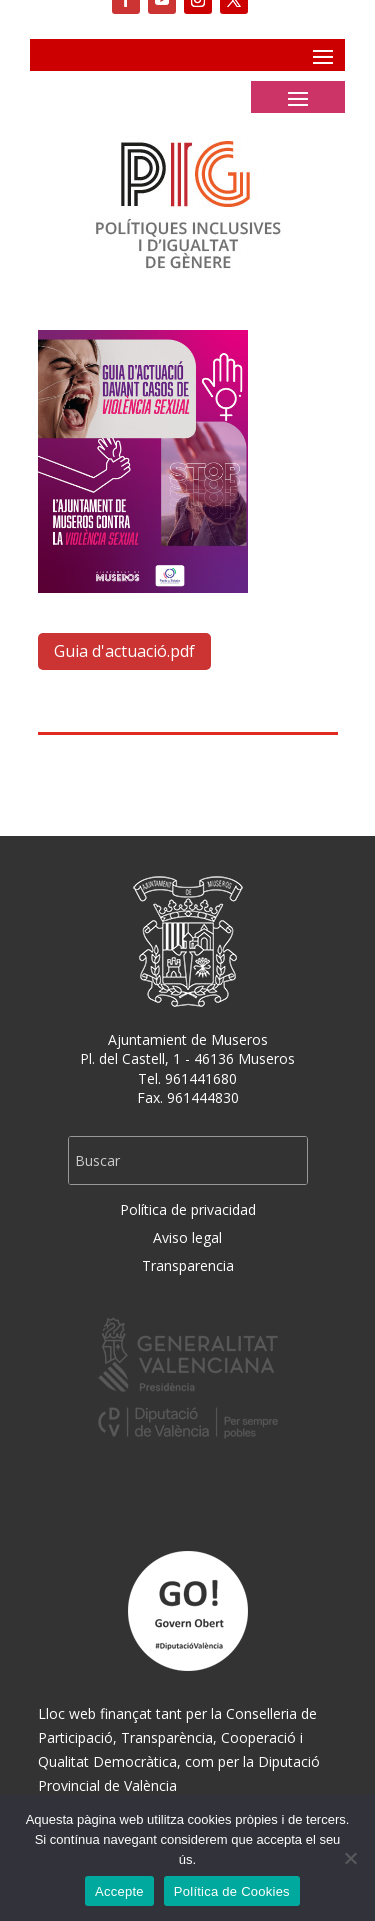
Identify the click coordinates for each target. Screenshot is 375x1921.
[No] (350, 1858)
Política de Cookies (232, 1891)
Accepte (119, 1891)
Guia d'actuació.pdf (124, 651)
